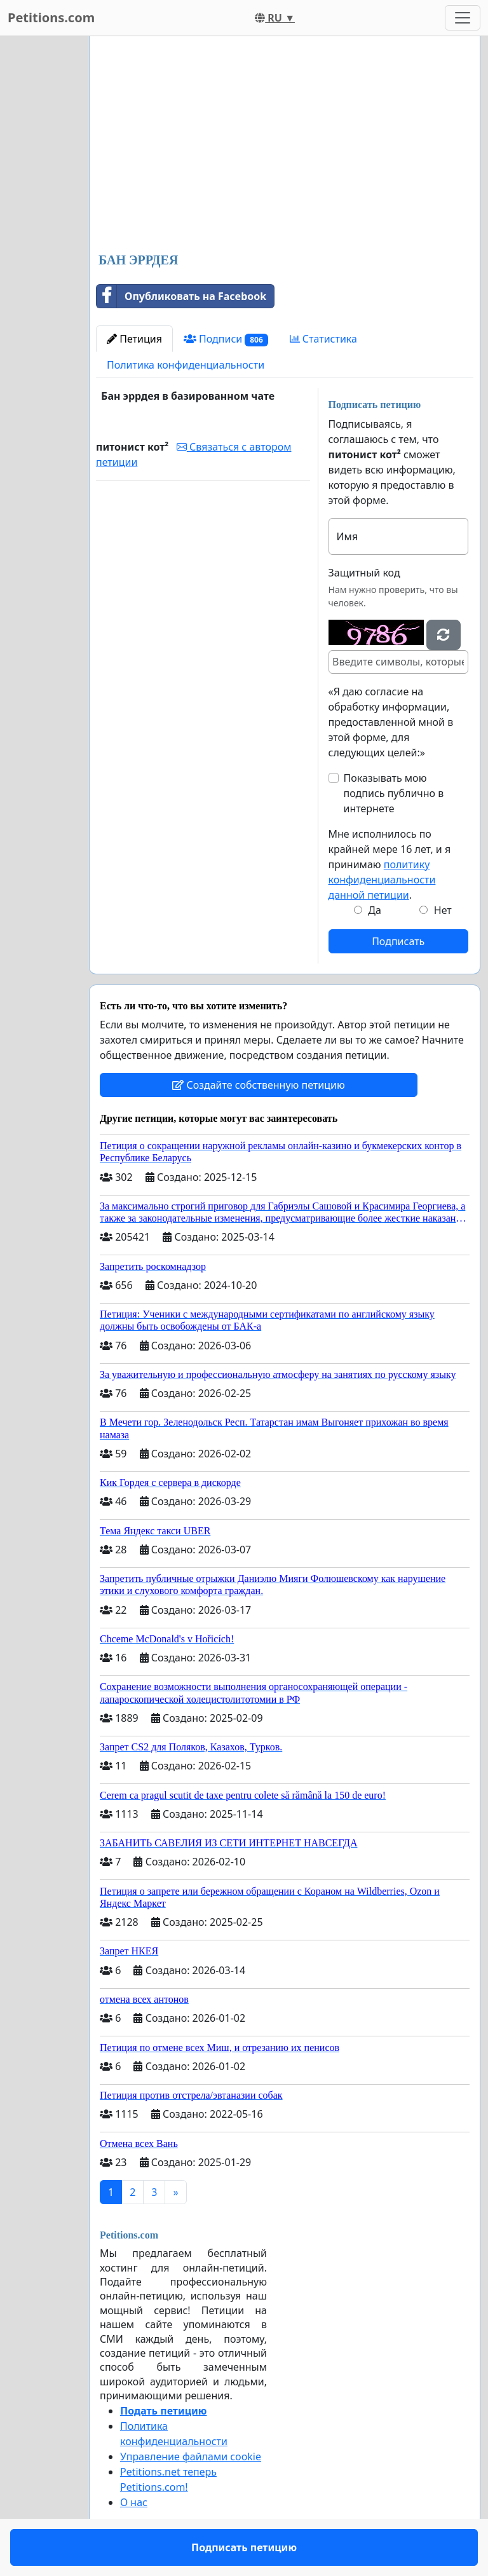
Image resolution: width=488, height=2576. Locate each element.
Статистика (323, 339)
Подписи (226, 339)
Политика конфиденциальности (185, 365)
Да (374, 910)
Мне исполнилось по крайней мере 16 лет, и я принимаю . (390, 864)
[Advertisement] (284, 146)
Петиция (134, 339)
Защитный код (364, 573)
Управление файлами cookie (190, 2457)
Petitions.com (51, 17)
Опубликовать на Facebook (181, 296)
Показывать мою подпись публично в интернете (394, 793)
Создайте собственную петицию (258, 1085)
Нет (443, 910)
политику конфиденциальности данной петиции (382, 879)
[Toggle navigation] (462, 18)
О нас (133, 2502)
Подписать (398, 941)
